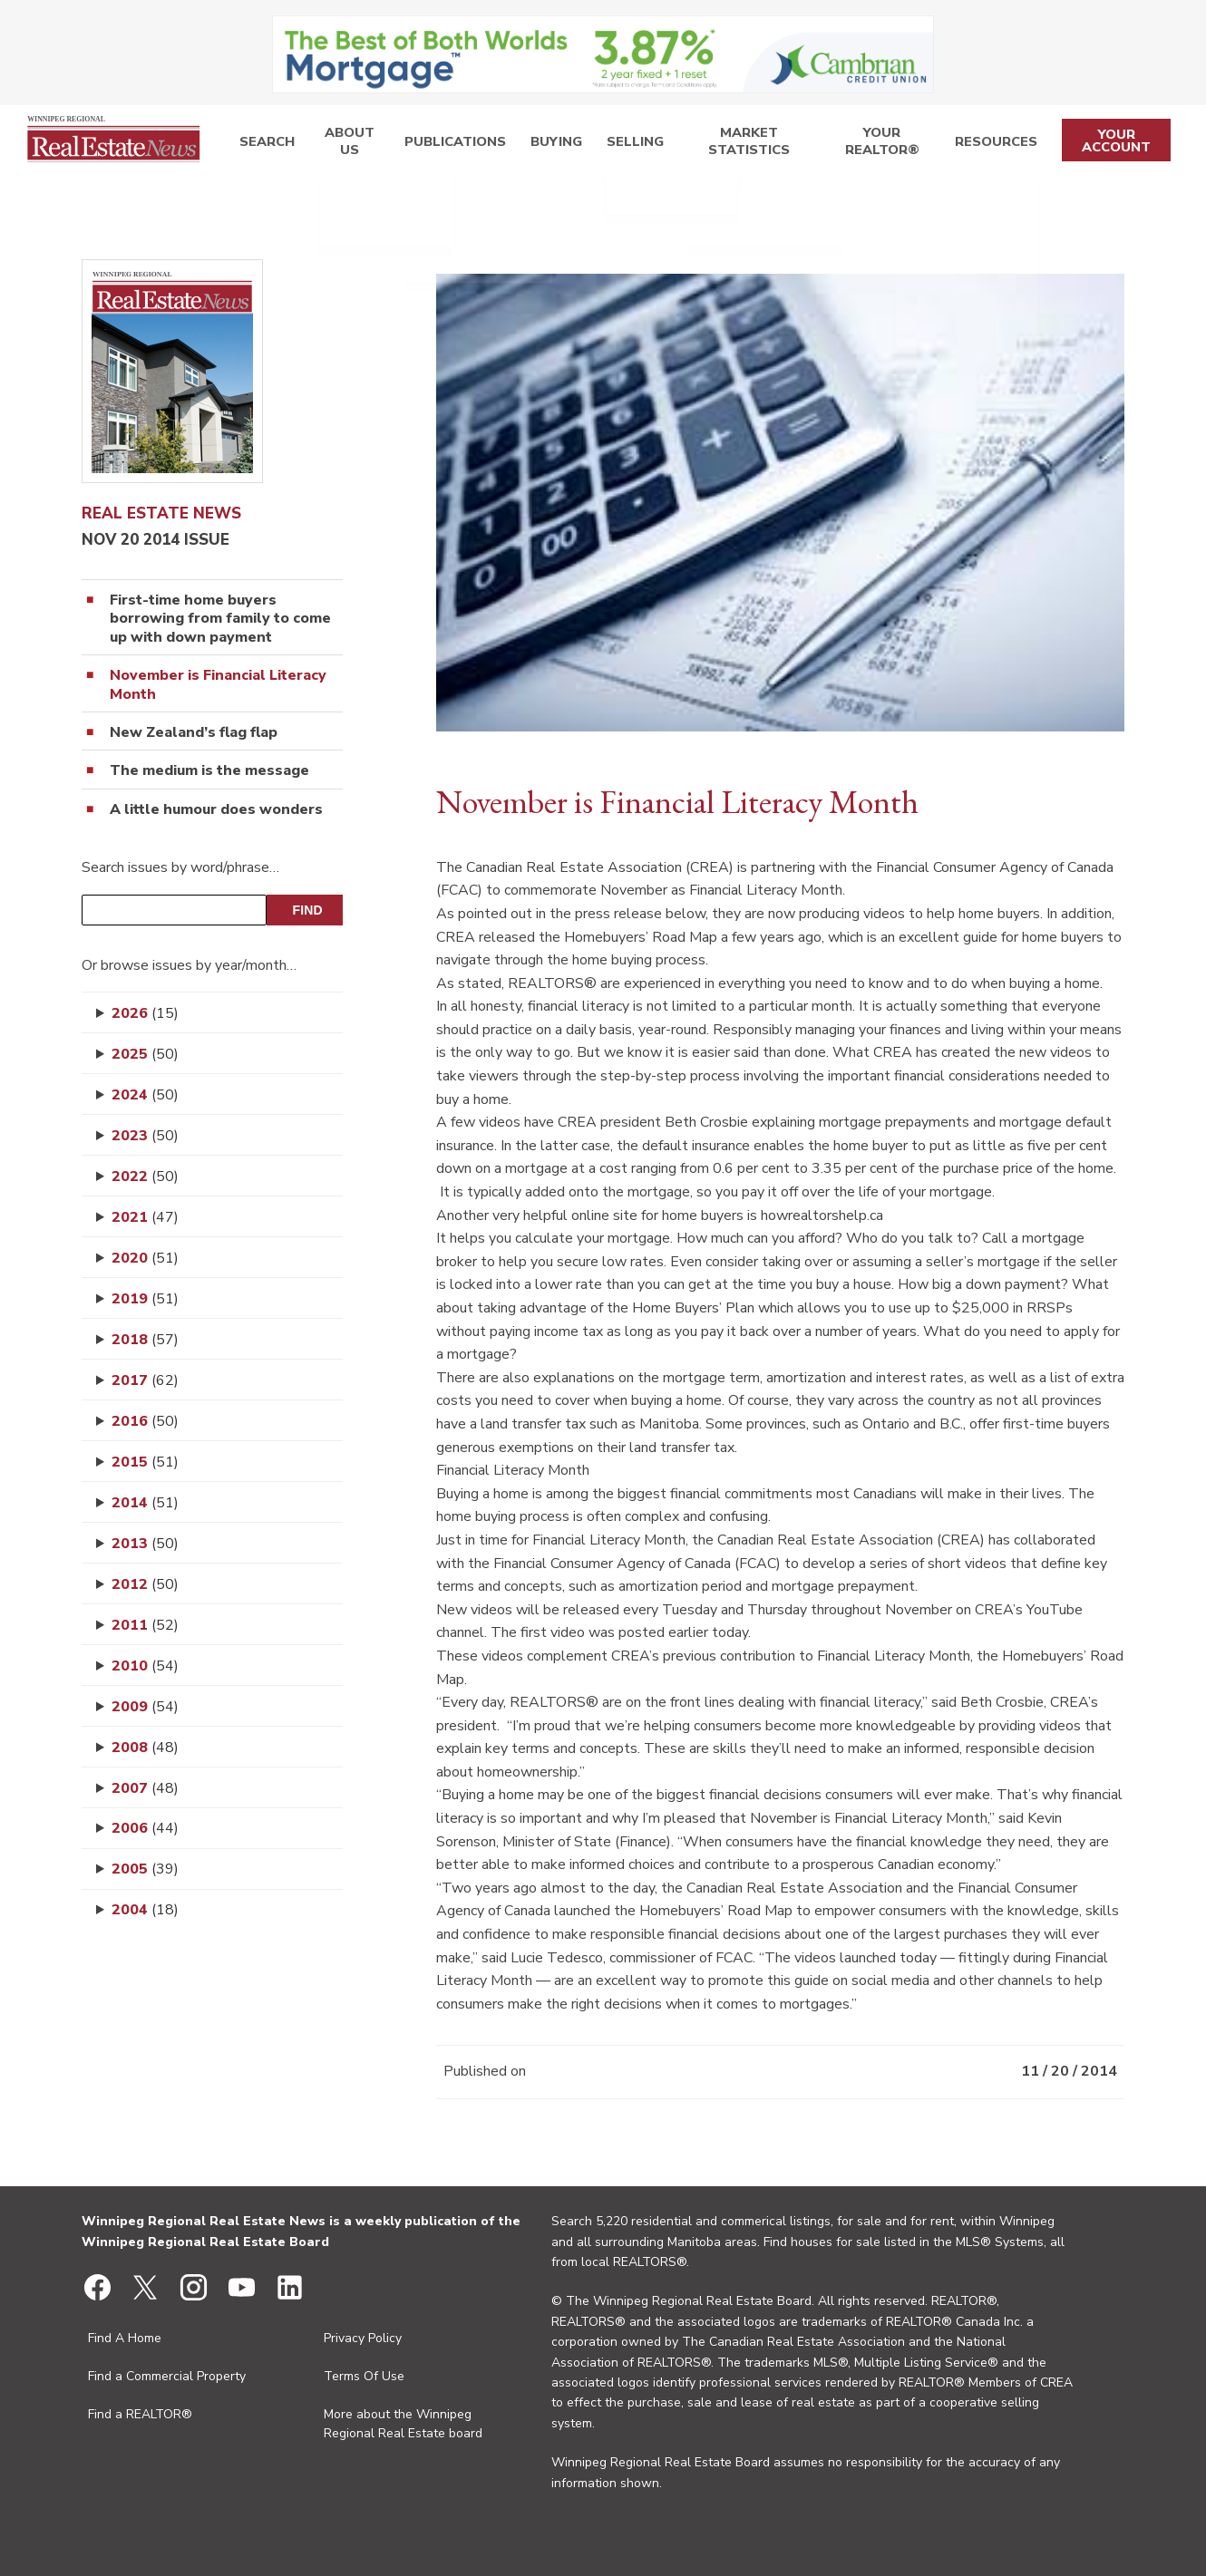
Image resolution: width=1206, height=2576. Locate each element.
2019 (145, 1299)
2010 (145, 1666)
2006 (145, 1828)
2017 (145, 1380)
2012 (145, 1584)
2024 (145, 1095)
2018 (145, 1340)
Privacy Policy (363, 2338)
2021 (145, 1217)
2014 (145, 1503)
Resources (990, 144)
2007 (145, 1788)
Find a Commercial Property (167, 2376)
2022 (145, 1176)
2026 (145, 1013)
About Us (343, 144)
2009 (145, 1707)
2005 (145, 1869)
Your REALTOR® (875, 144)
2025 (145, 1054)
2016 (145, 1421)
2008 (145, 1748)
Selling (612, 144)
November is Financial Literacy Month (218, 685)
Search (262, 144)
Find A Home (124, 2338)
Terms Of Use (364, 2376)
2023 (145, 1136)
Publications (448, 144)
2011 (145, 1625)
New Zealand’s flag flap (193, 732)
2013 (145, 1544)
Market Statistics (729, 144)
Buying (541, 144)
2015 (145, 1462)
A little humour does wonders (216, 809)
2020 (145, 1258)
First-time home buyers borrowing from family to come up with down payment (220, 619)
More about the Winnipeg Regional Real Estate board (403, 2424)
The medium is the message (209, 770)
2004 (145, 1910)
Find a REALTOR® (140, 2414)
